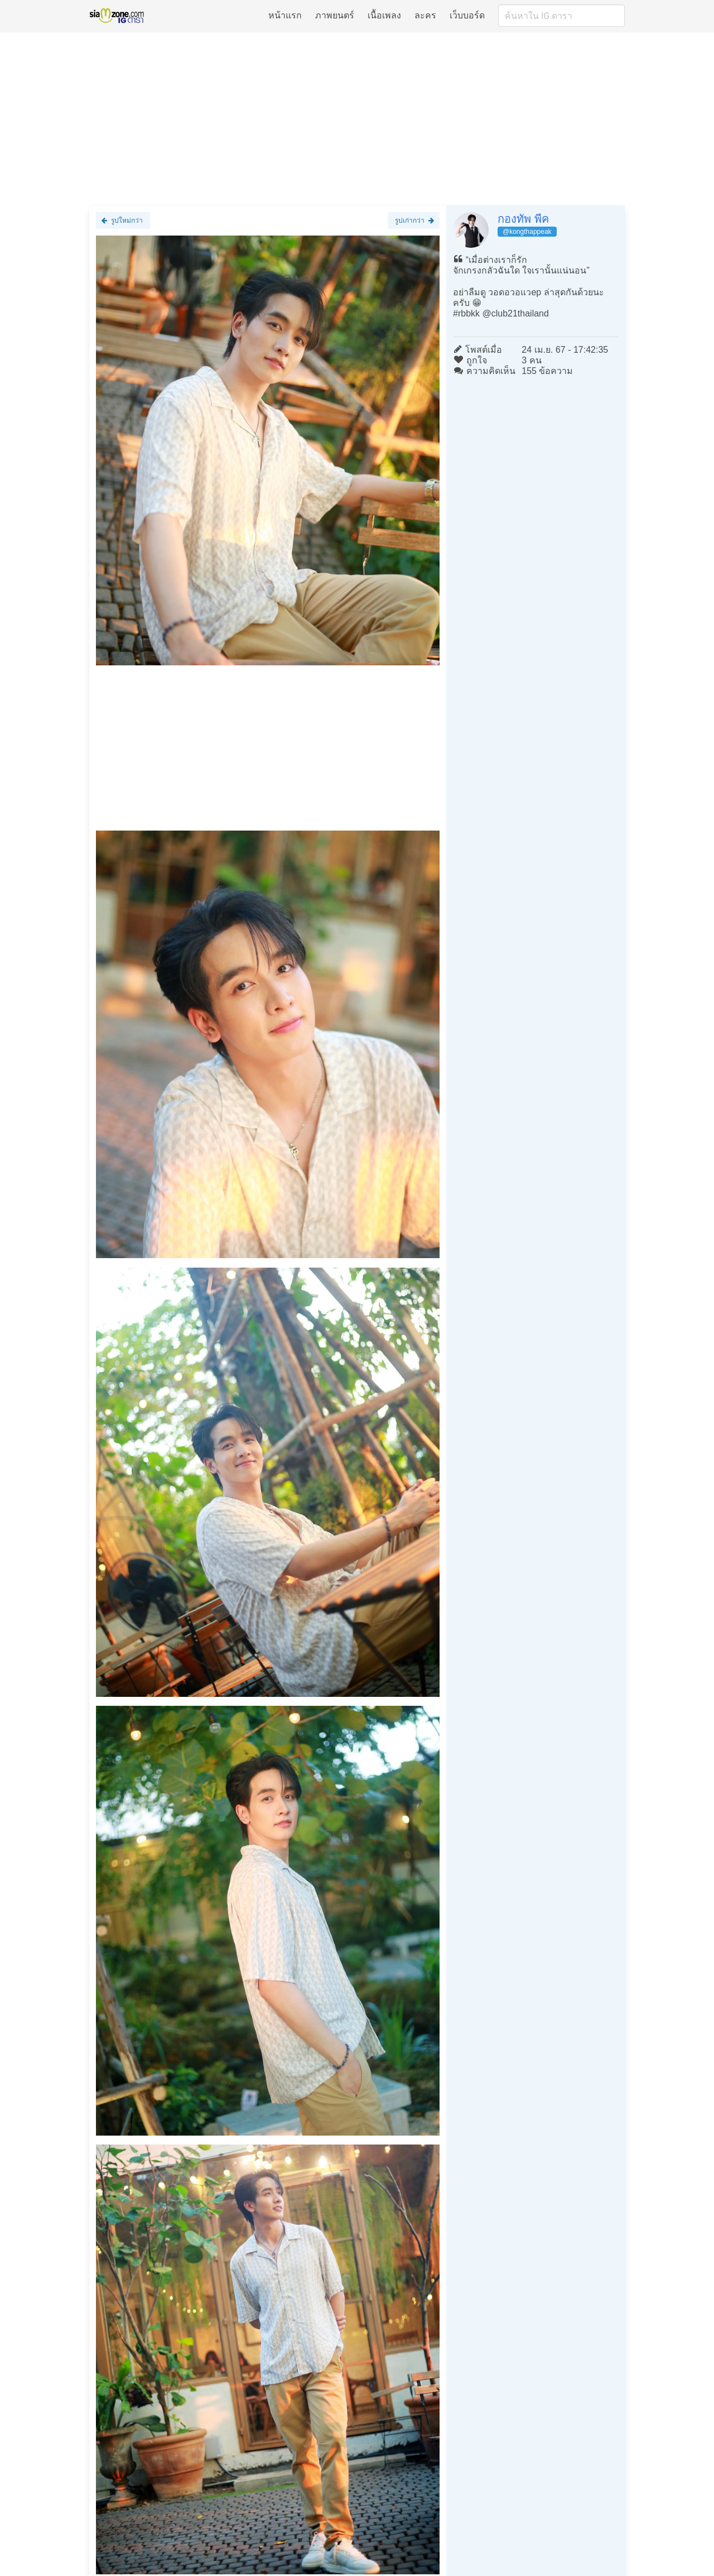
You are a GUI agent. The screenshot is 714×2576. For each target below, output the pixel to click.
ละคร (425, 15)
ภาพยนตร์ (334, 15)
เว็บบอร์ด (467, 15)
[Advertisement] (357, 118)
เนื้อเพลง (384, 15)
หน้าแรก (285, 15)
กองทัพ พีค (523, 219)
